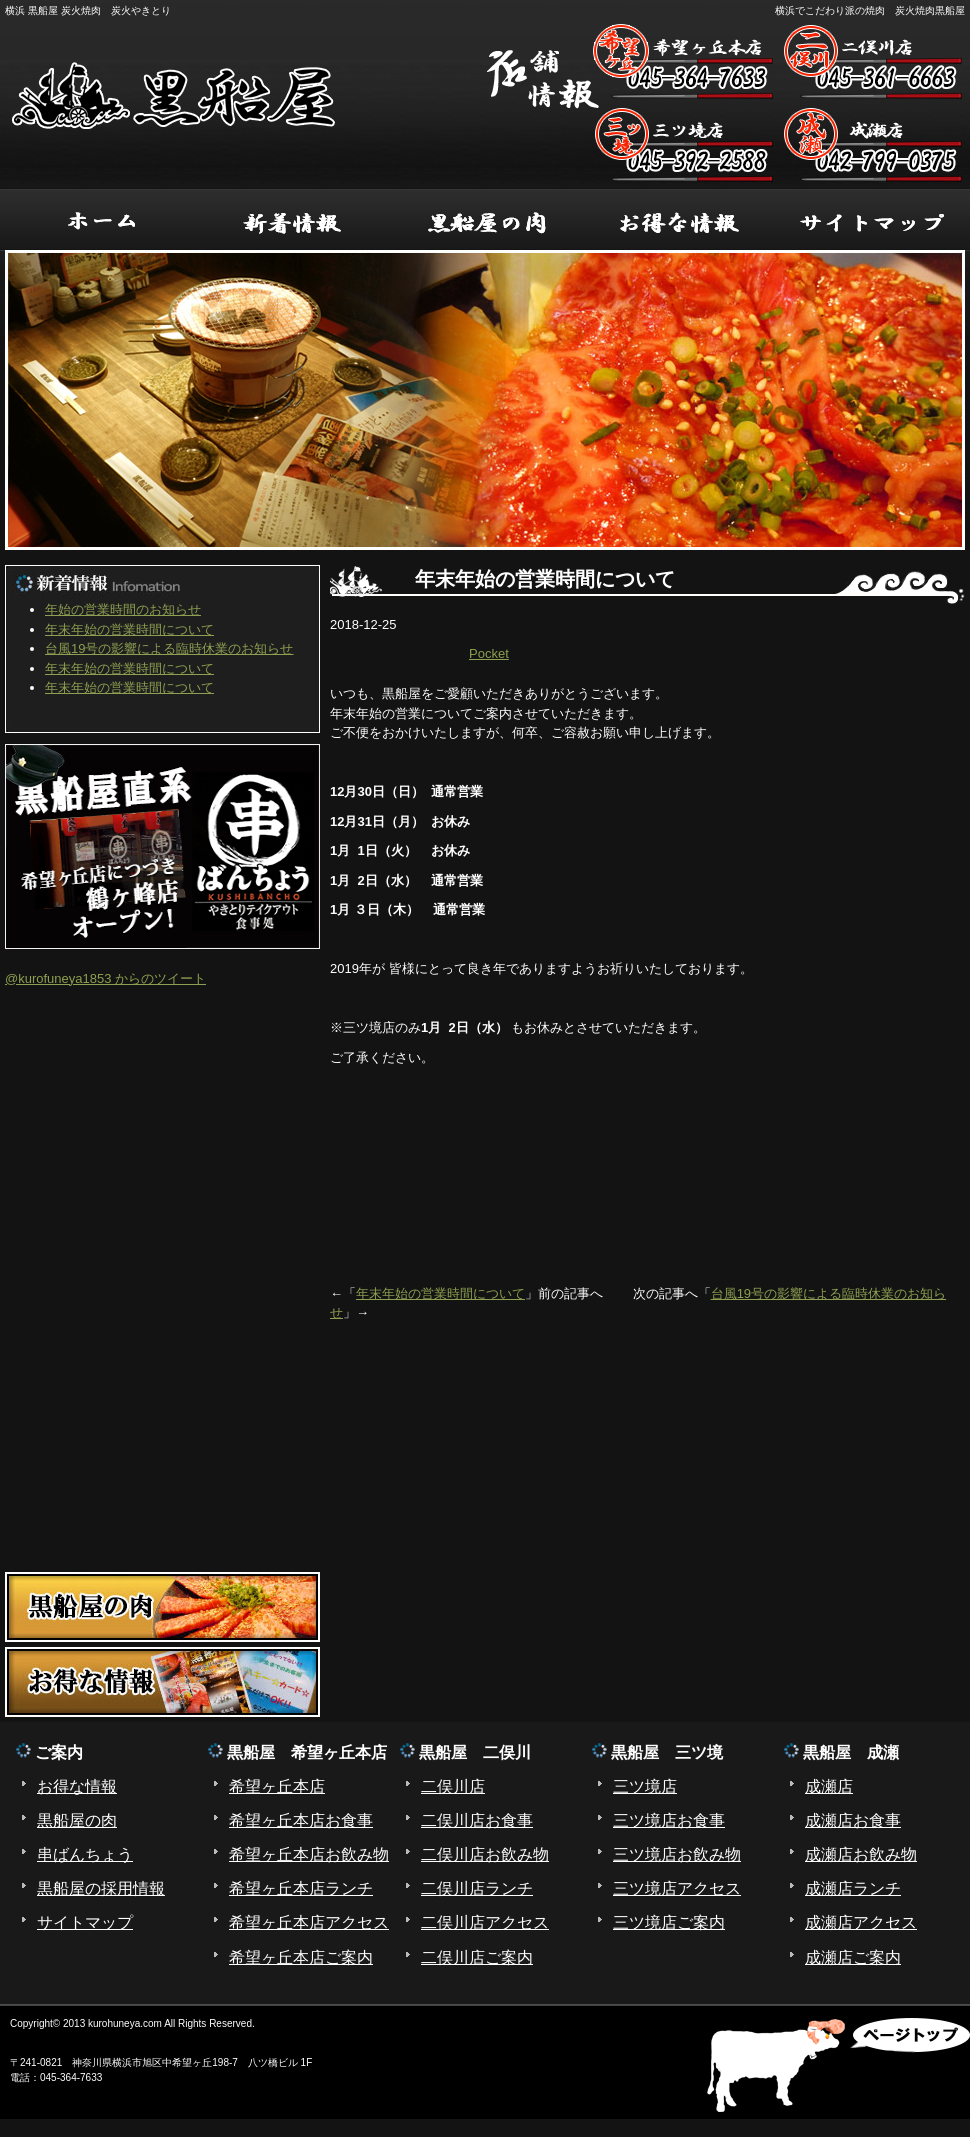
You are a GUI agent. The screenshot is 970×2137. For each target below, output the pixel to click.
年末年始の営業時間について (440, 1293)
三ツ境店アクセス (677, 1888)
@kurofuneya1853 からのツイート (105, 978)
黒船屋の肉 (77, 1820)
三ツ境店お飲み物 (677, 1854)
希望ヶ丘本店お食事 (301, 1820)
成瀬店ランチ (853, 1888)
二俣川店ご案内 (477, 1957)
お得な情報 (77, 1786)
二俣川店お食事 (477, 1820)
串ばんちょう (85, 1854)
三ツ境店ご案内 (669, 1922)
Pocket (489, 653)
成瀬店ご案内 (853, 1957)
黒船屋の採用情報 (101, 1888)
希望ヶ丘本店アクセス (309, 1922)
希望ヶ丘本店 (277, 1786)
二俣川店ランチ (477, 1888)
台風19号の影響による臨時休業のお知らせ (169, 648)
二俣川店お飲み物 (485, 1854)
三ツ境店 (645, 1786)
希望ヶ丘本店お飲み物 (309, 1854)
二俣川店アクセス (485, 1922)
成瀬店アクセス (861, 1922)
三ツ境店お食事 (669, 1820)
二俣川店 (453, 1786)
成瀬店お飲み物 (861, 1854)
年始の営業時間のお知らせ (123, 609)
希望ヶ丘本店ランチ (301, 1888)
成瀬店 (829, 1786)
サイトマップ (85, 1922)
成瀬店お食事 (853, 1820)
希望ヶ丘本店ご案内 (301, 1957)
